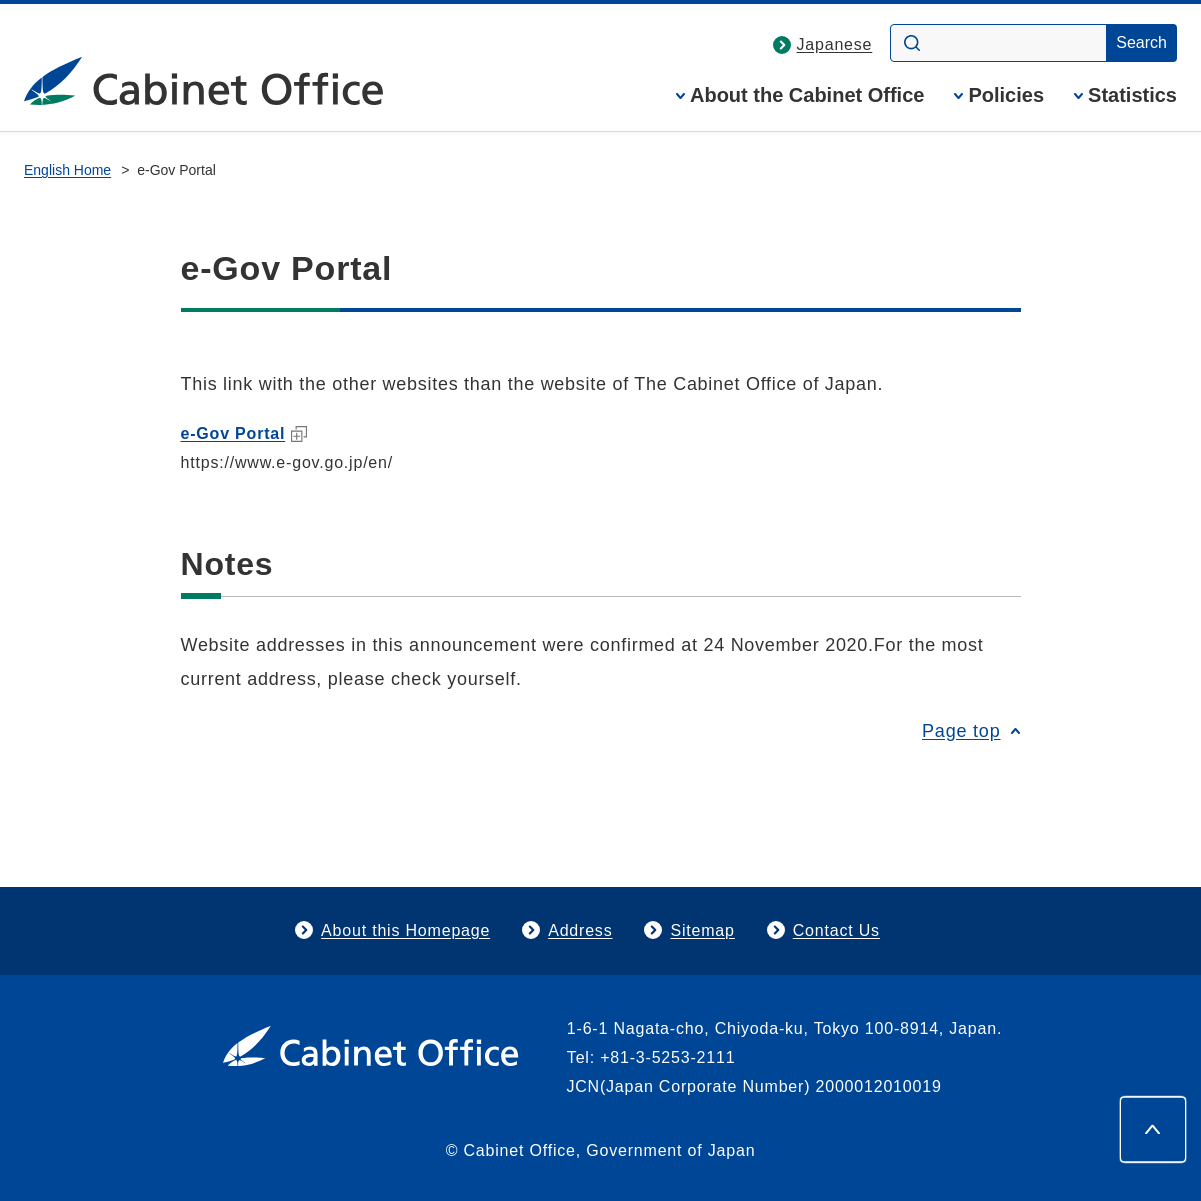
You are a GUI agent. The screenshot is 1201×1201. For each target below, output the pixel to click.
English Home (67, 170)
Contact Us (836, 930)
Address (580, 930)
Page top (961, 731)
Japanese (835, 44)
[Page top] (1153, 1129)
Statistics (1132, 95)
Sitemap (702, 930)
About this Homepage (405, 930)
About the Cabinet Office (807, 95)
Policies (1006, 95)
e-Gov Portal (244, 433)
